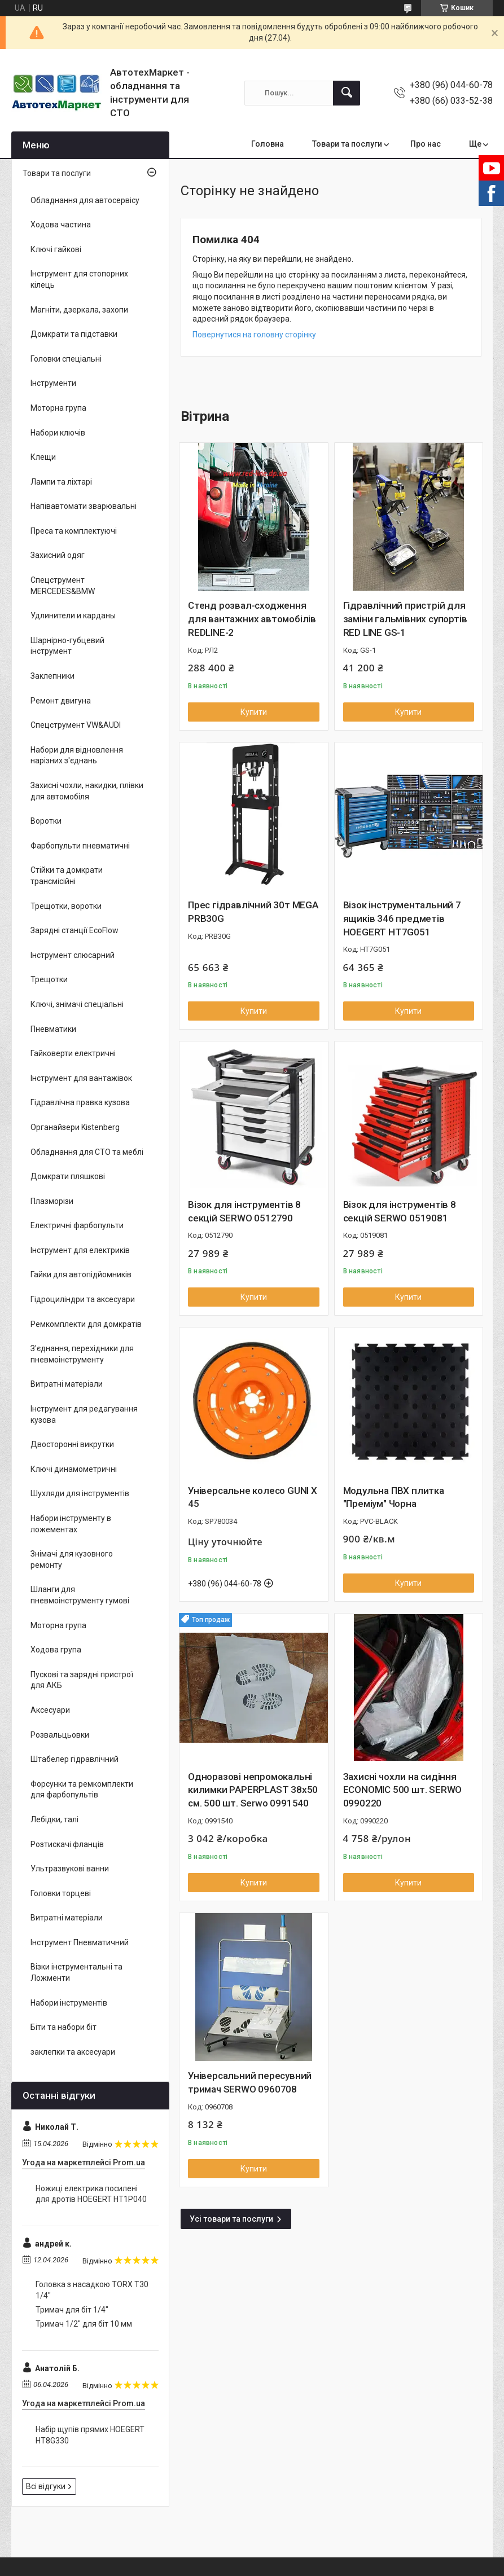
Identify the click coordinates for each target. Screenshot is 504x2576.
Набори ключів (57, 432)
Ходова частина (60, 224)
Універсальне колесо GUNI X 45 (252, 1497)
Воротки (46, 820)
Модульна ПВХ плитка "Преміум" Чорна (393, 1497)
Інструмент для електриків (80, 1250)
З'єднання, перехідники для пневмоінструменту (82, 1354)
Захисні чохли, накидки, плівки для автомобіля (86, 791)
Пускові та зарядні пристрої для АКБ (81, 1680)
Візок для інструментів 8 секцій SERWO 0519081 (399, 1211)
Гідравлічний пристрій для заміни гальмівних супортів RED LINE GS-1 (405, 619)
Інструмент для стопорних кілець (79, 279)
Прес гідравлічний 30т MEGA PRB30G (253, 911)
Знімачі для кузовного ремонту (71, 1559)
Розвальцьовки (59, 1734)
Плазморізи (51, 1201)
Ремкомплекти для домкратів (86, 1324)
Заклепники (52, 675)
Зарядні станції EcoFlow (74, 930)
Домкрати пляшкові (67, 1176)
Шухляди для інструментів (79, 1493)
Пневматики (53, 1029)
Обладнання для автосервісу (84, 200)
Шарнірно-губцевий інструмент (67, 646)
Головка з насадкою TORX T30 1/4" (92, 2290)
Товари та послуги (347, 143)
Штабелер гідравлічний (74, 1759)
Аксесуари (50, 1710)
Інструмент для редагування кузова (84, 1414)
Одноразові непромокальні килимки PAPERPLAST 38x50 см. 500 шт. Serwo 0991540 (253, 1790)
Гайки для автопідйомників (81, 1274)
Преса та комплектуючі (73, 530)
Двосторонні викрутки (72, 1444)
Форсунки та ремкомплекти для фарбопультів (81, 1789)
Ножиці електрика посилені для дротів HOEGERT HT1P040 (91, 2194)
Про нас (425, 143)
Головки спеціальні (66, 358)
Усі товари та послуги (231, 2218)
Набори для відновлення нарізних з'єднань (76, 755)
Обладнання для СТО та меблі (86, 1152)
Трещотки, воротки (66, 906)
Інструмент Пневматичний (79, 1942)
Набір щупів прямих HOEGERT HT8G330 (90, 2435)
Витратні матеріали (66, 1383)
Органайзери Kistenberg (75, 1127)
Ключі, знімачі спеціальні (77, 1004)
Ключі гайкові (55, 249)
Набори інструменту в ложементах (70, 1524)
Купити (253, 711)
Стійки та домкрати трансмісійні (66, 875)
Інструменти (53, 383)
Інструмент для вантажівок (81, 1078)
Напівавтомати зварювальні (83, 506)
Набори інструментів (68, 2002)
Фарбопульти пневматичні (80, 845)
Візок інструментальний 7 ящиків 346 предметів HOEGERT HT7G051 (402, 918)
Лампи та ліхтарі (61, 481)
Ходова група (55, 1649)
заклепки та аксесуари (72, 2051)
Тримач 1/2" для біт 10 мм (84, 2323)
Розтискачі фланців (67, 1844)
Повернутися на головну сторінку (254, 334)
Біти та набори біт (63, 2027)
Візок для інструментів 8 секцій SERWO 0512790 (244, 1211)
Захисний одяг (57, 555)
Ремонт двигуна (60, 700)
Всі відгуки (45, 2486)
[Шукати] (346, 93)
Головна (267, 143)
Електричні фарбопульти (77, 1225)
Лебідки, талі (54, 1819)
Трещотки (49, 979)
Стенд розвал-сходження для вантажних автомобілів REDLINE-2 (252, 619)
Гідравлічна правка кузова (80, 1102)
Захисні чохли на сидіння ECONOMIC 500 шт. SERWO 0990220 (402, 1790)
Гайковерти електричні (73, 1053)
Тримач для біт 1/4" (72, 2309)
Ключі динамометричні (73, 1469)
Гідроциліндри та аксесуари (82, 1299)
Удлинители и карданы (73, 615)
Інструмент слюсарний (72, 955)
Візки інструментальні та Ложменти (76, 1972)
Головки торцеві (60, 1893)
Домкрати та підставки (73, 334)
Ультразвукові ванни (69, 1868)
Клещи (43, 456)
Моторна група (58, 407)
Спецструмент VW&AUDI (75, 724)
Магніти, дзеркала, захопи (79, 309)
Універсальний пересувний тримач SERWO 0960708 (250, 2082)
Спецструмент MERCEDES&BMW (62, 585)
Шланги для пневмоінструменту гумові (79, 1595)
